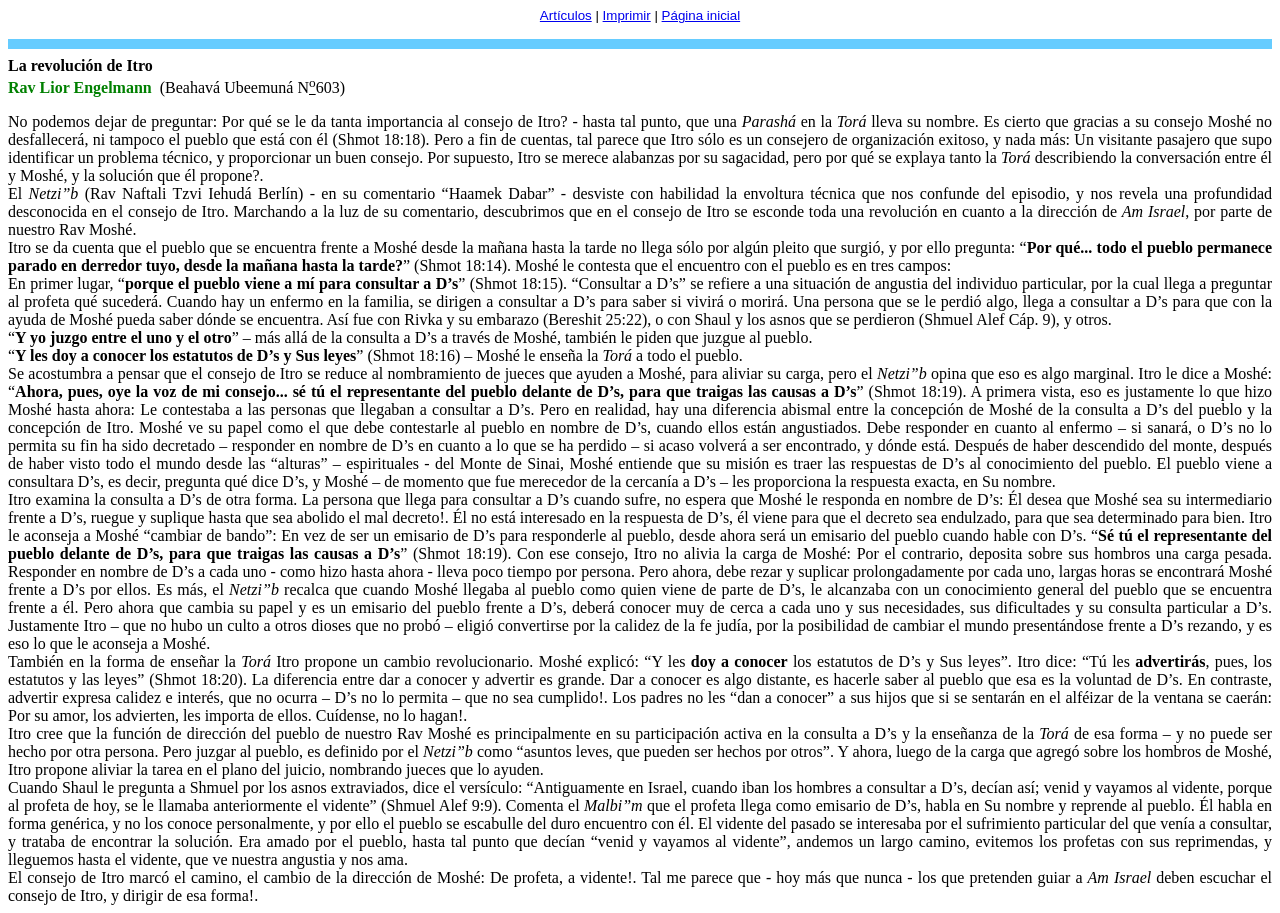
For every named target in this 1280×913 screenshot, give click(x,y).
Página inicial (701, 15)
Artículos (566, 15)
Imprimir (627, 15)
